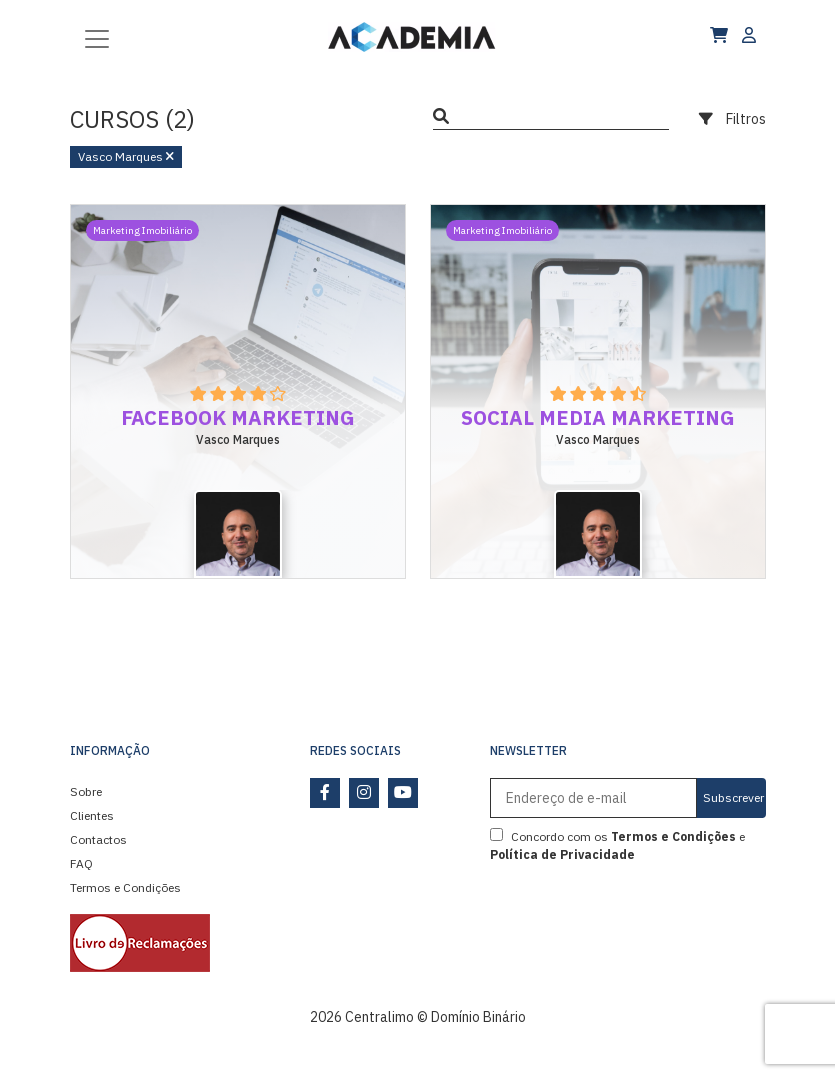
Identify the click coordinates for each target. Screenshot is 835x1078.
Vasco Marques (126, 156)
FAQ (81, 863)
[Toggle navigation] (97, 37)
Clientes (92, 815)
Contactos (98, 839)
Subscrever (733, 797)
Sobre (86, 791)
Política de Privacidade (562, 854)
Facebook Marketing (238, 417)
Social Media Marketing (598, 417)
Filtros (732, 119)
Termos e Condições (125, 887)
